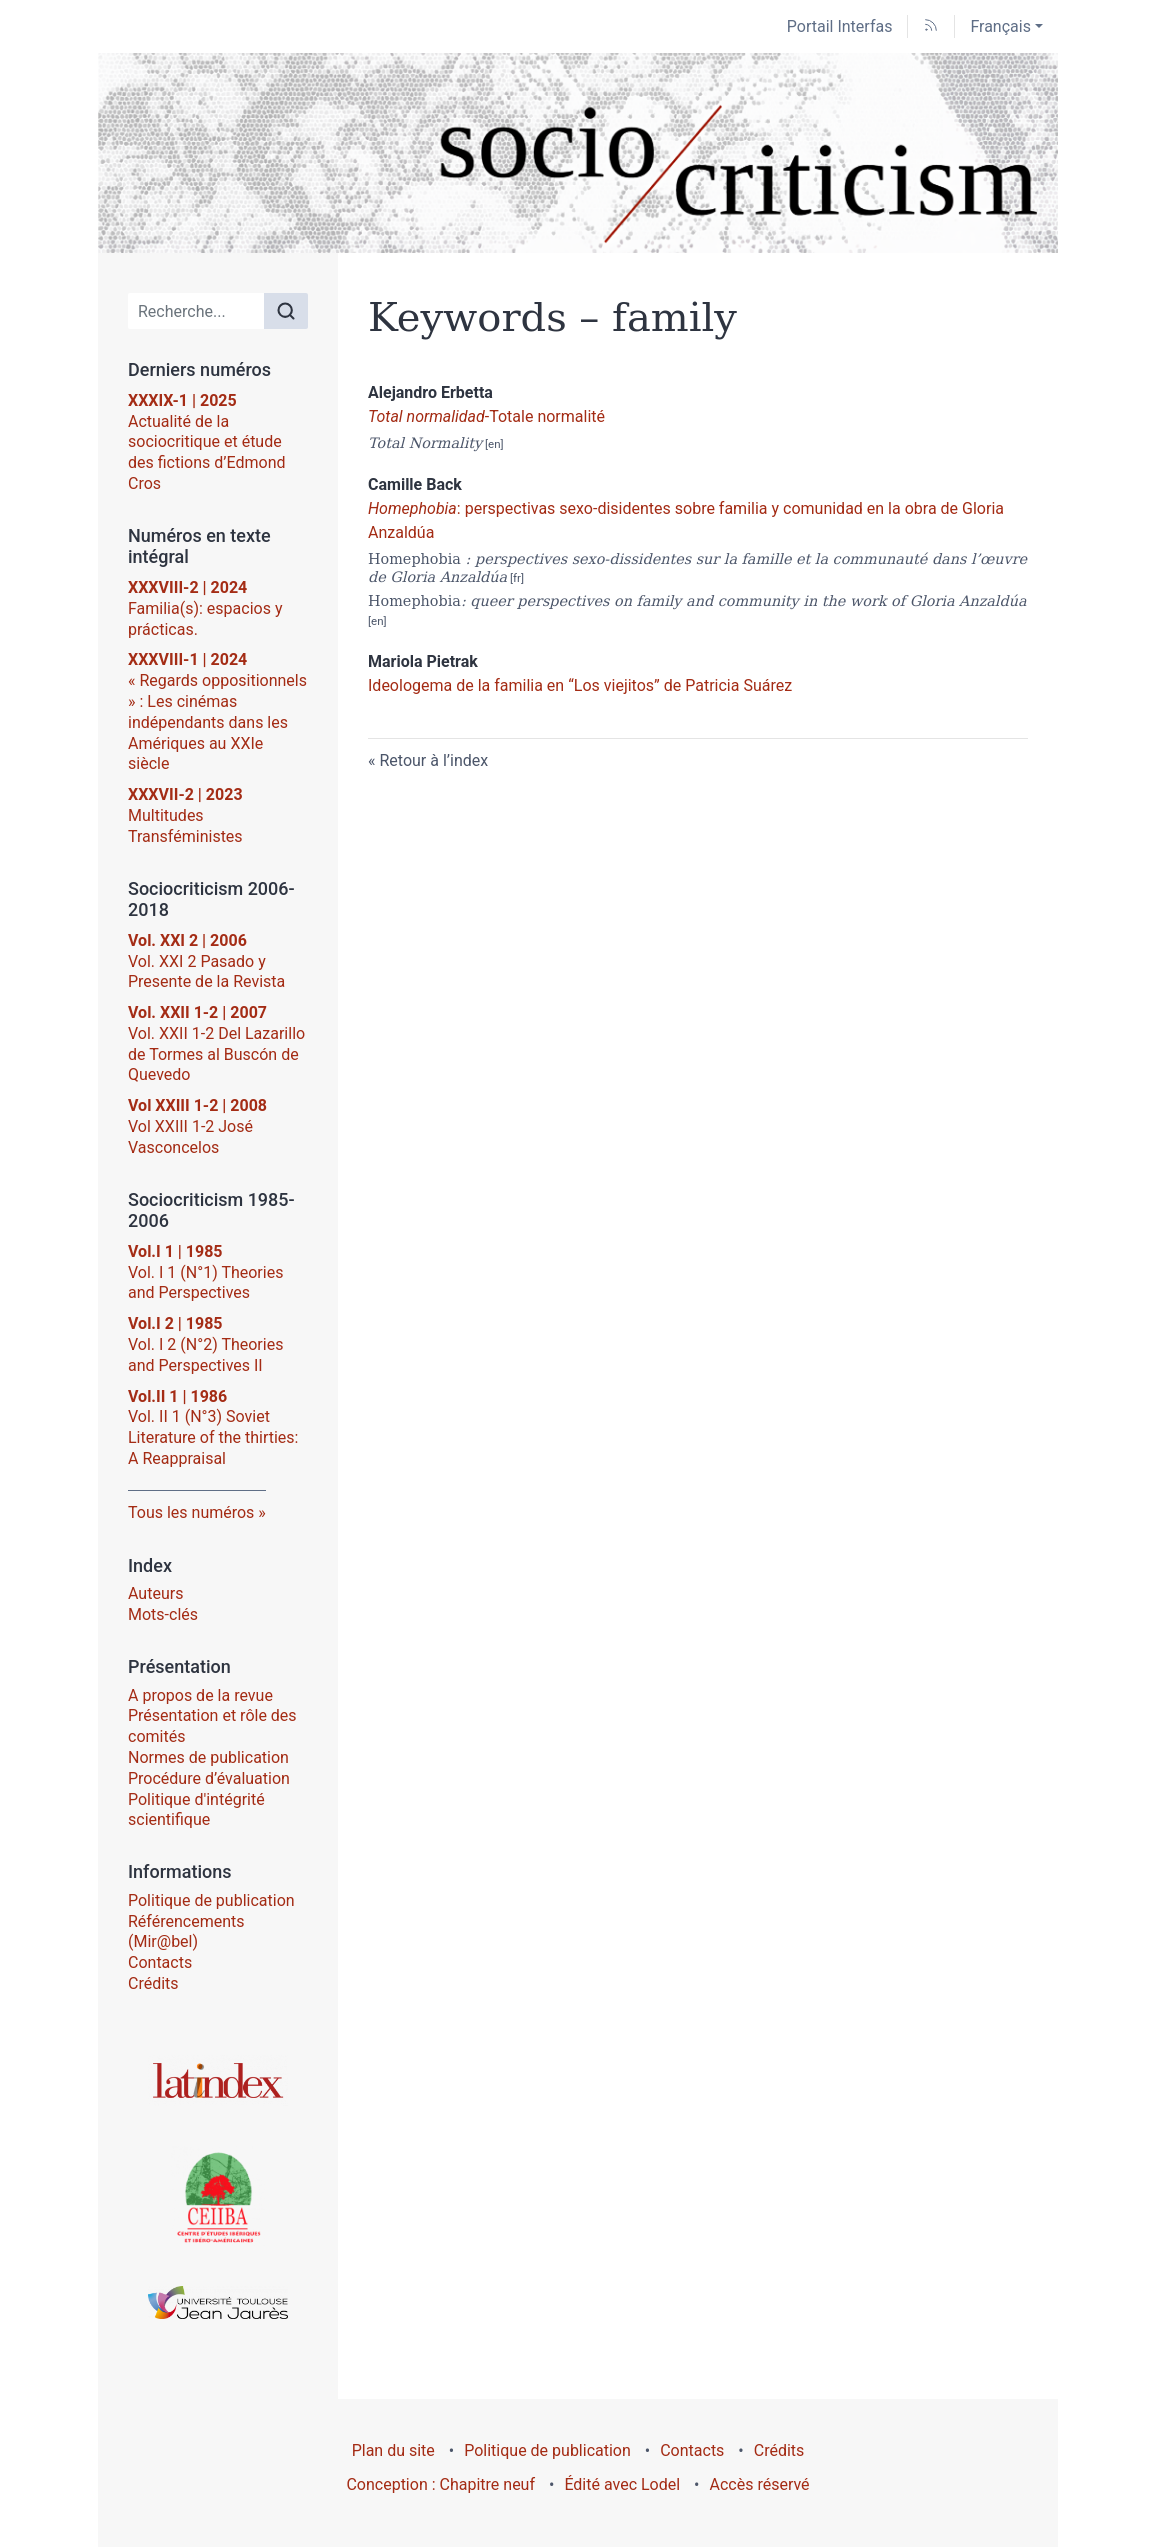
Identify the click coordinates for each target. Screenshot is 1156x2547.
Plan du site (393, 2450)
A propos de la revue (200, 1695)
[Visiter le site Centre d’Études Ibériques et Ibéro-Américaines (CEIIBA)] (218, 2196)
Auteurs (155, 1593)
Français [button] (1000, 26)
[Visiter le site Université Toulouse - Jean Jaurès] (218, 2302)
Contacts (160, 1962)
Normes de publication (208, 1757)
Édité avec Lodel (622, 2484)
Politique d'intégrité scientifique (196, 1810)
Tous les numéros (191, 1512)
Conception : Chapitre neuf (440, 2484)
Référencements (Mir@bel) (186, 1932)
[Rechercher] (286, 311)
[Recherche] (196, 311)
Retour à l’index (433, 760)
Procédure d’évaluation (209, 1778)
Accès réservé (760, 2484)
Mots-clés (163, 1614)
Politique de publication (211, 1900)
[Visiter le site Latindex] (218, 2080)
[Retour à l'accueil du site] (578, 153)
